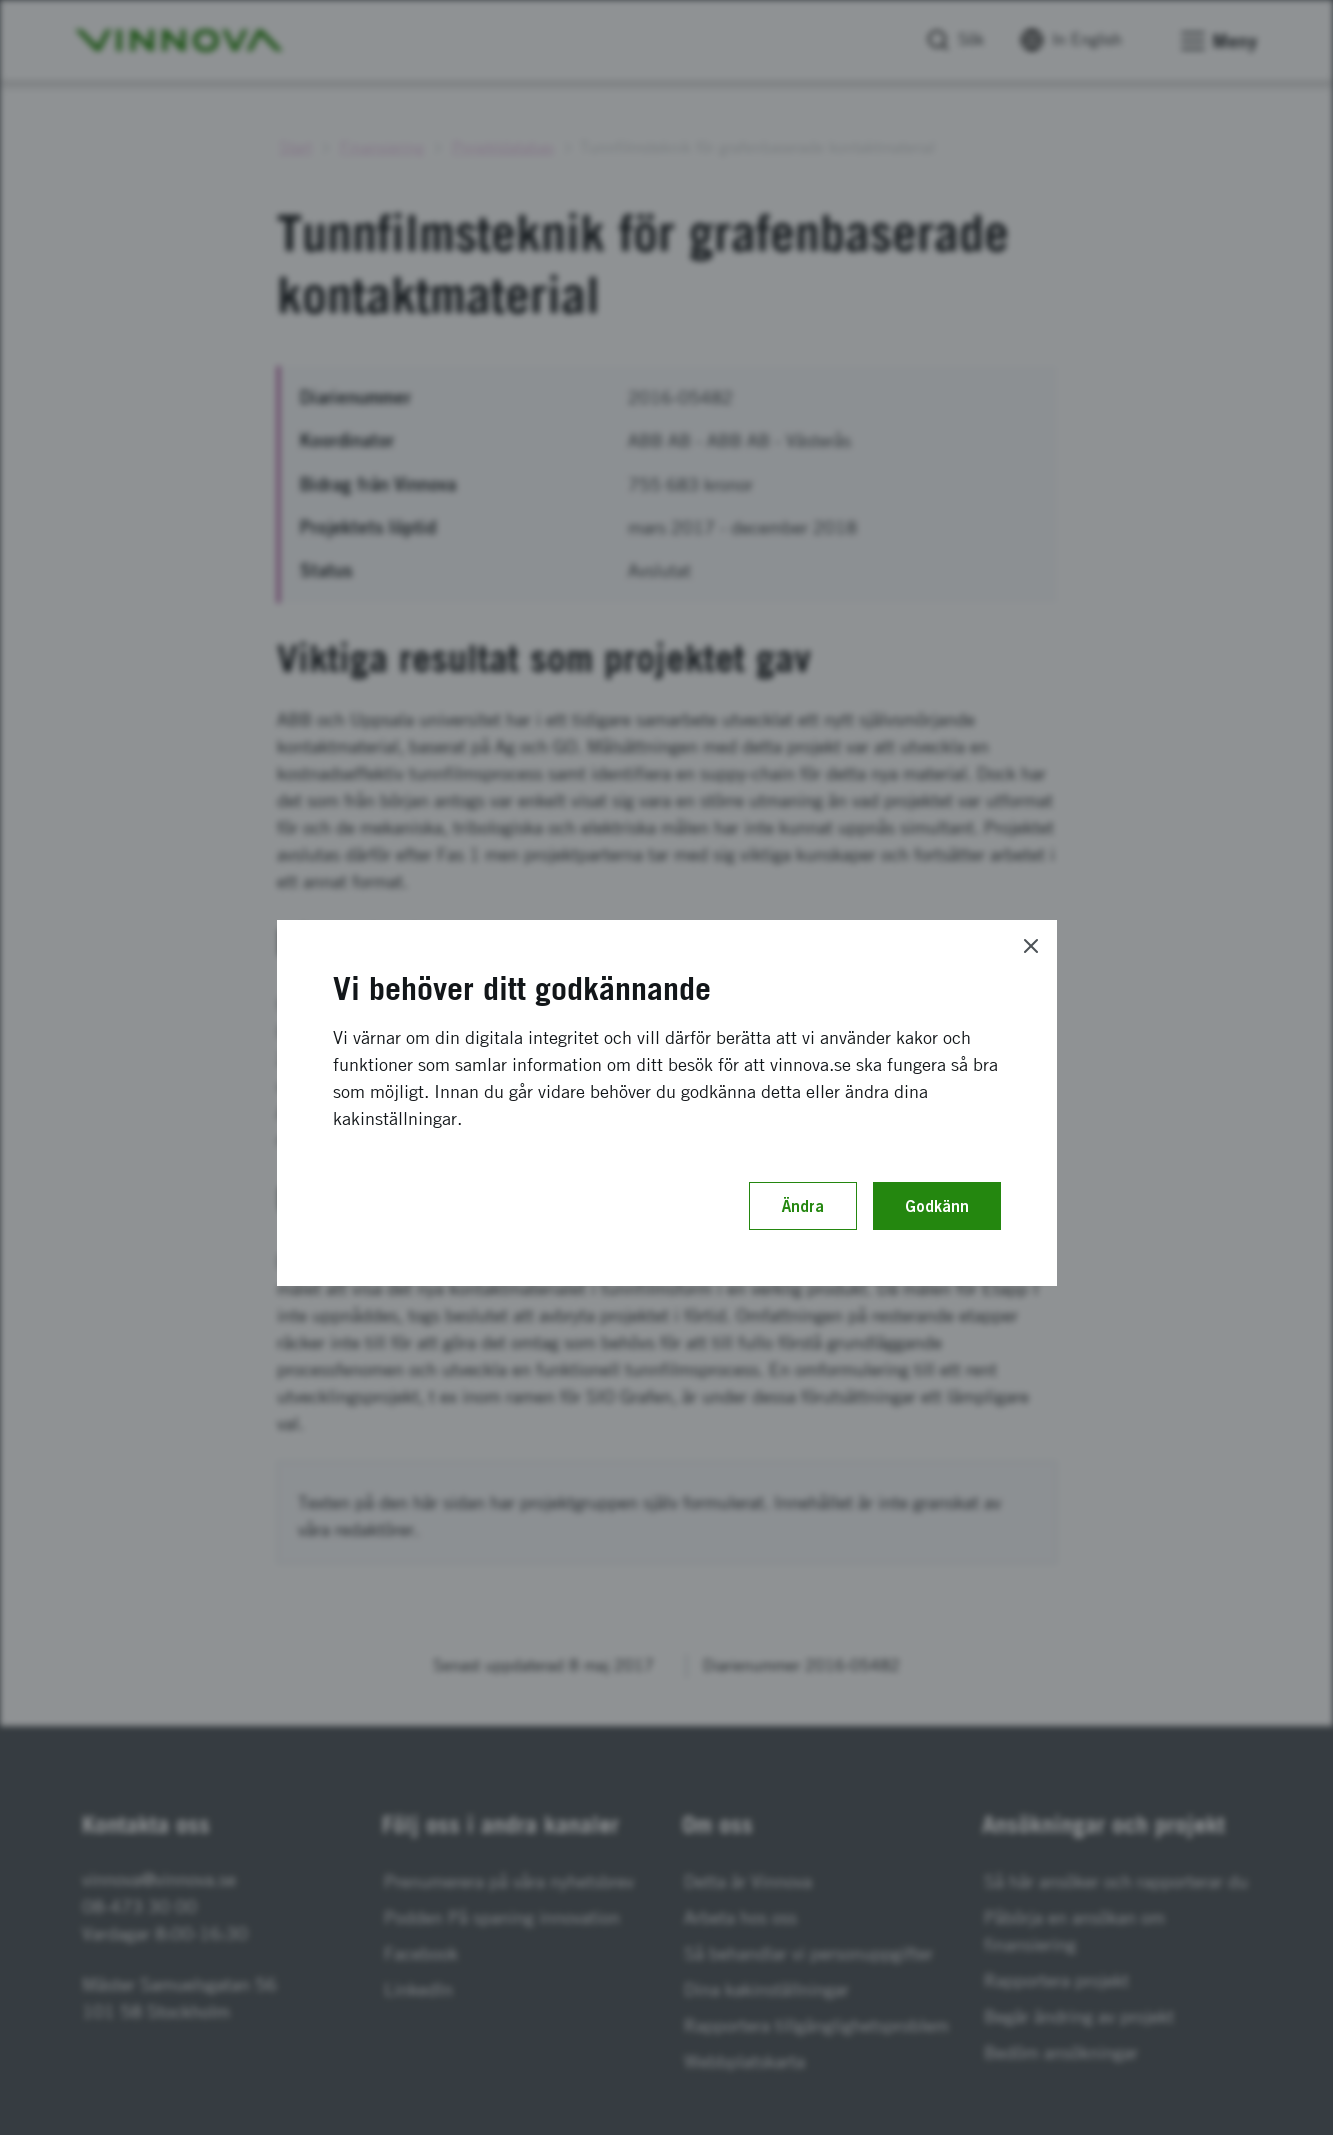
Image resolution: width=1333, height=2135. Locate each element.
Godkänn (937, 1206)
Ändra (803, 1206)
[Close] (1031, 946)
